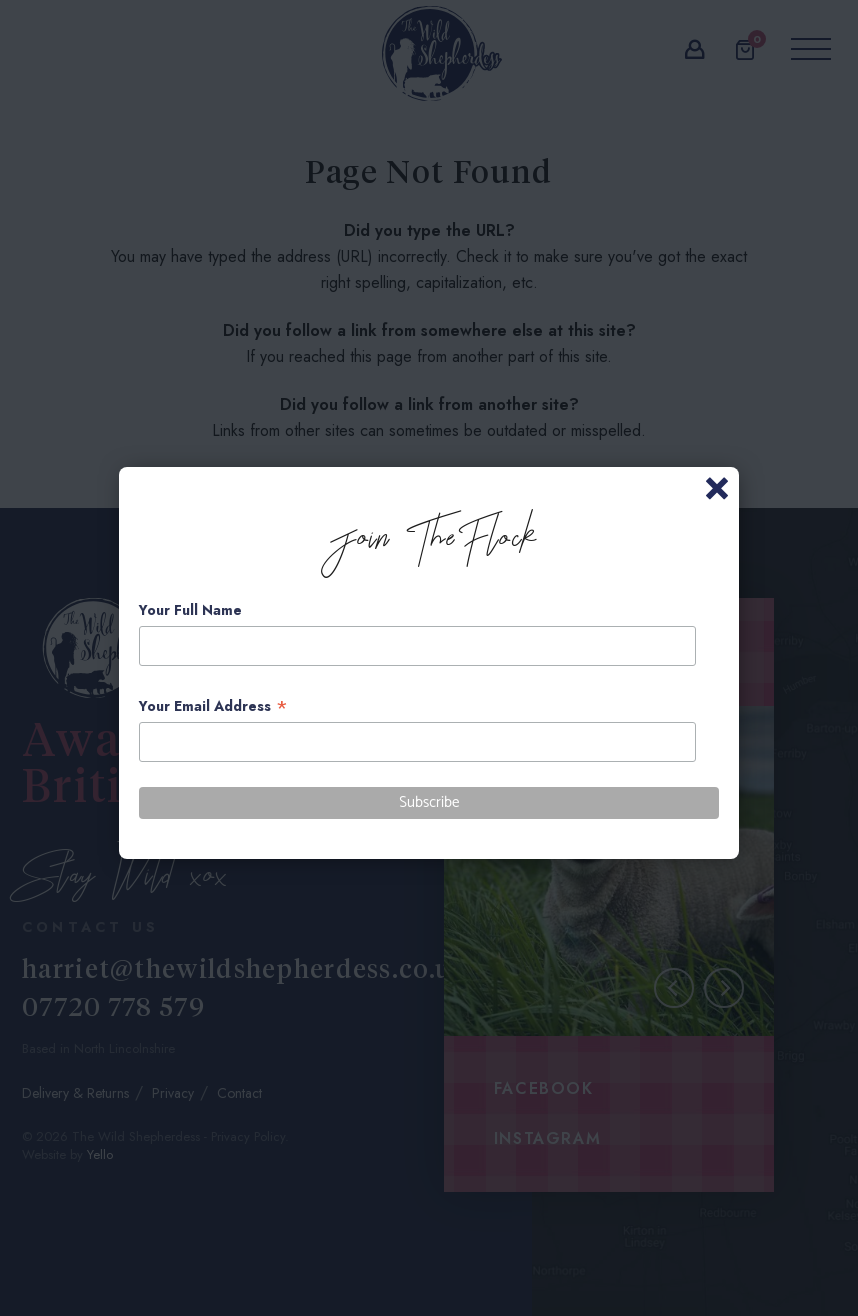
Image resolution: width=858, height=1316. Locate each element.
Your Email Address (213, 706)
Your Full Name (190, 610)
